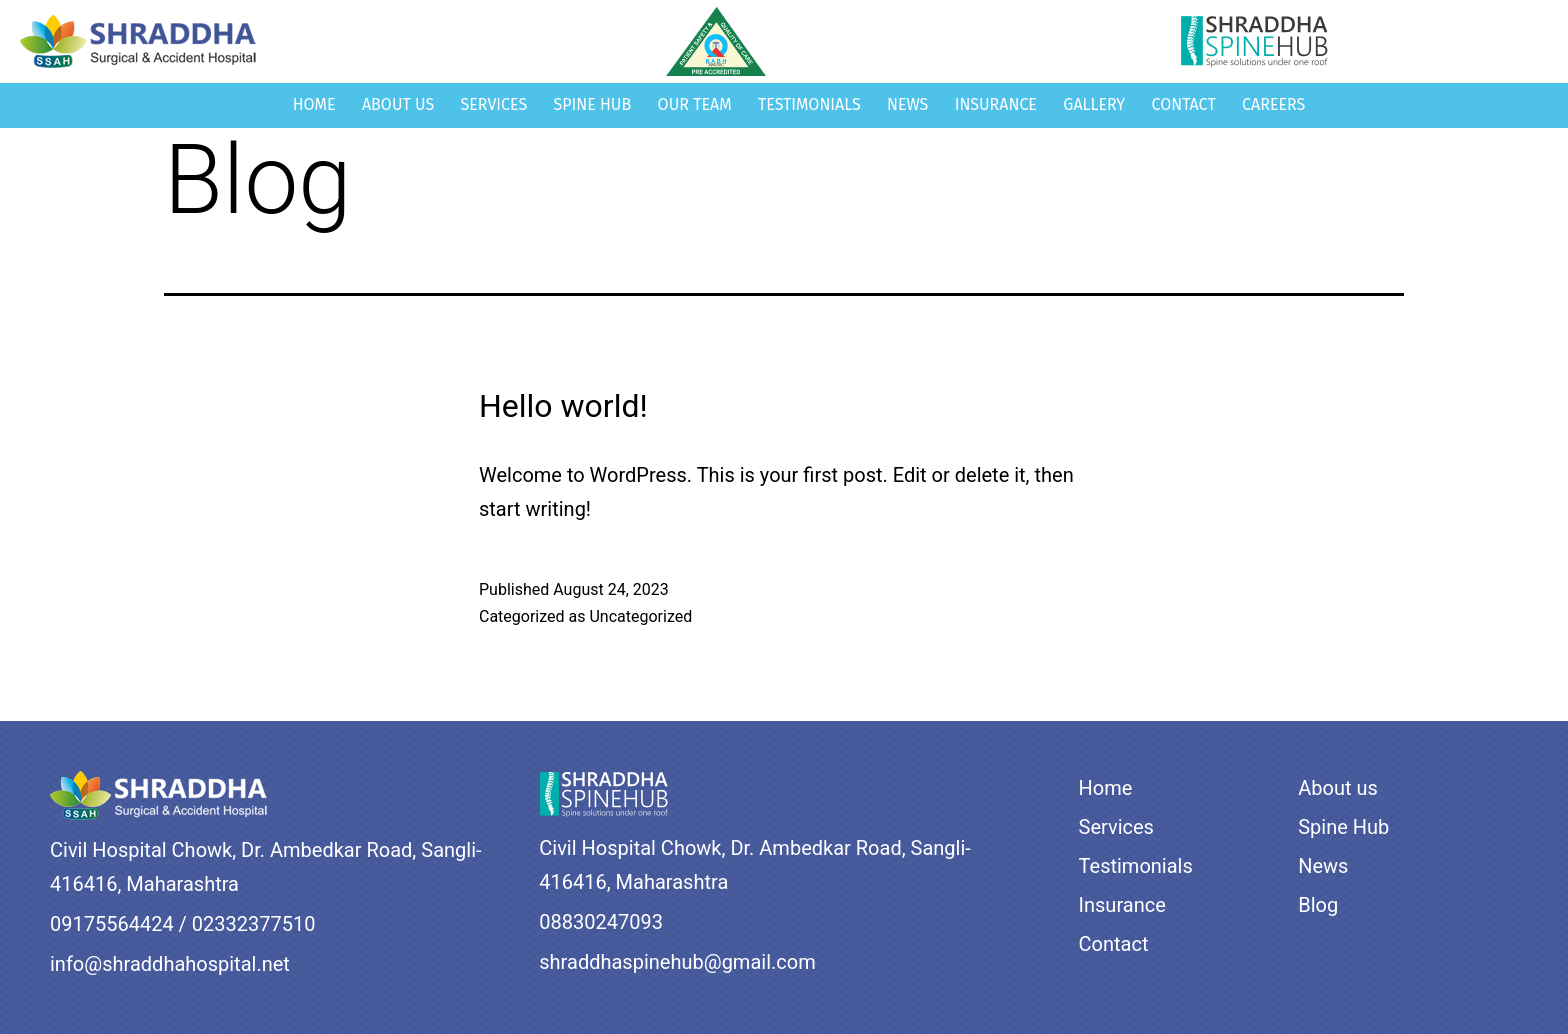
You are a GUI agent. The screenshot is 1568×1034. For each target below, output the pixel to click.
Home (314, 104)
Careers (1273, 104)
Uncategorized (640, 616)
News (907, 104)
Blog (1318, 905)
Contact (1184, 104)
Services (494, 104)
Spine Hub (593, 104)
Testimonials (809, 104)
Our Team (695, 104)
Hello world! (563, 406)
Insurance (996, 104)
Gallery (1094, 104)
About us (398, 104)
